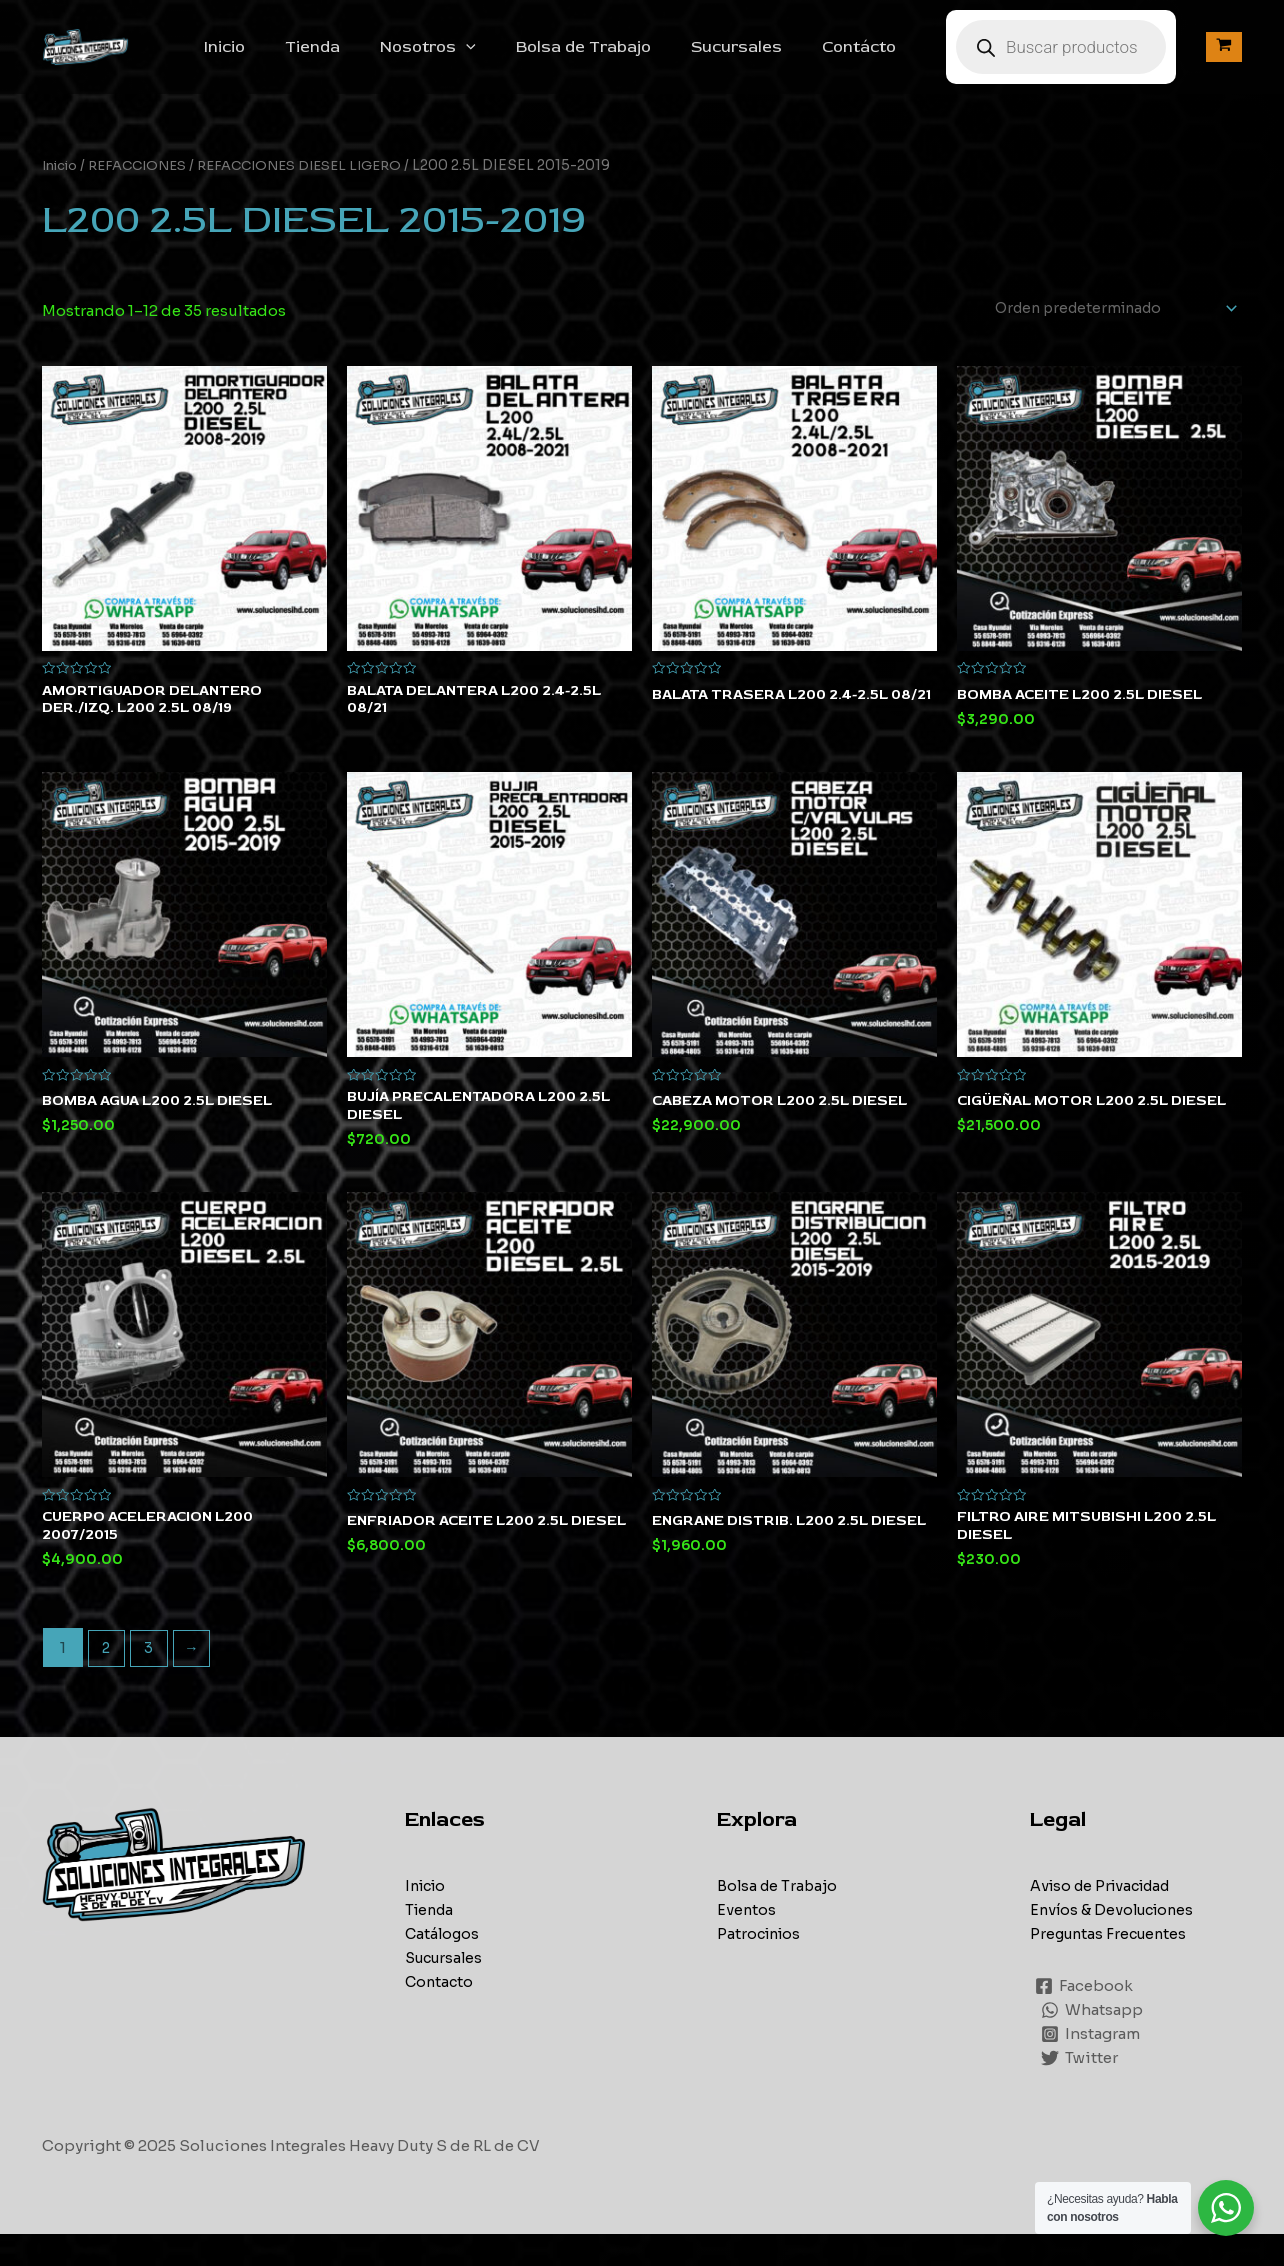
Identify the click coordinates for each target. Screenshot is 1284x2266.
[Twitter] (1080, 2090)
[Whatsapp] (1093, 2042)
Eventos (747, 1942)
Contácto (879, 58)
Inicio (284, 58)
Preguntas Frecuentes (1112, 1966)
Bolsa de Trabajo (619, 58)
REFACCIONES (146, 187)
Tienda (364, 58)
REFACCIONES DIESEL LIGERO (319, 187)
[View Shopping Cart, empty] (1224, 58)
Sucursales (764, 58)
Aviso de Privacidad (1106, 1918)
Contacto (440, 2014)
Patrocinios (761, 1966)
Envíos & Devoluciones (1116, 1942)
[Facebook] (1085, 2018)
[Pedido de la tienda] (1102, 331)
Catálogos (443, 1966)
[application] (510, 58)
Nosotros (472, 58)
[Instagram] (1091, 2066)
